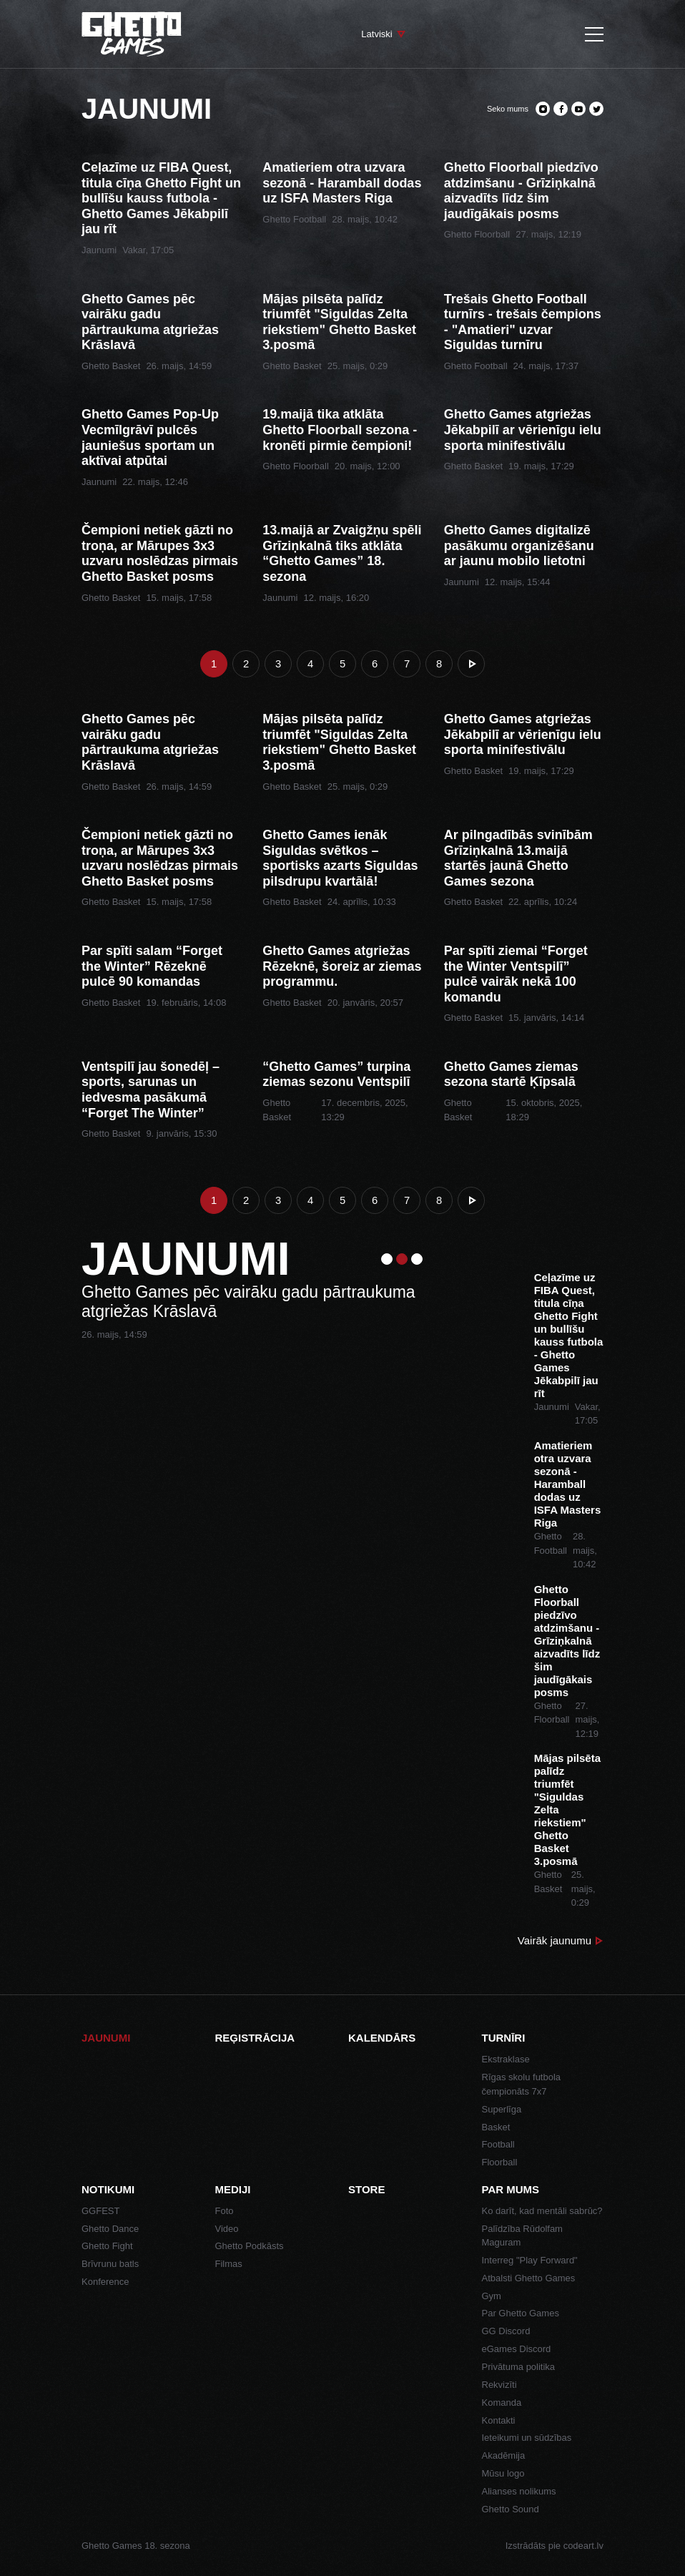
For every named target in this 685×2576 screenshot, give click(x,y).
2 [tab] (402, 1259)
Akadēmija (504, 2455)
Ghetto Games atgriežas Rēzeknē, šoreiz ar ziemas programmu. (341, 966)
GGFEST (100, 2210)
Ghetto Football (294, 219)
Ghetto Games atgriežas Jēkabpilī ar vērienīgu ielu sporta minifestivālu (522, 429)
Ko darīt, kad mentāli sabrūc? (542, 2210)
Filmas (228, 2263)
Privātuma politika (519, 2366)
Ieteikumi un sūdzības (527, 2437)
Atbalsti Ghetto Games (529, 2278)
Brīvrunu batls (110, 2263)
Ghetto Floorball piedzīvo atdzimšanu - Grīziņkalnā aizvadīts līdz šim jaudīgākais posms (521, 190)
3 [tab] (417, 1259)
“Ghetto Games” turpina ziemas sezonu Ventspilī (336, 1074)
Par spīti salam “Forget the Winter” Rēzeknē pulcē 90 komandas (152, 966)
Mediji (233, 2189)
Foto (224, 2210)
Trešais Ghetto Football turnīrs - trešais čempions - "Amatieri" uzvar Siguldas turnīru (522, 322)
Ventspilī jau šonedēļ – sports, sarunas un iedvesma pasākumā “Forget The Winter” (151, 1089)
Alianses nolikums (519, 2491)
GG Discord (506, 2331)
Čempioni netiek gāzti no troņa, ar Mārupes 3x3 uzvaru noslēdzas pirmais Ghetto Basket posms (160, 553)
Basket (496, 2127)
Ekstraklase (506, 2059)
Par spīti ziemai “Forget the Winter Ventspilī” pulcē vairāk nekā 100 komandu (516, 974)
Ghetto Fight (107, 2245)
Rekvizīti (499, 2384)
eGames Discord (516, 2349)
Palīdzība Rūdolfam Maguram (522, 2235)
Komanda (502, 2402)
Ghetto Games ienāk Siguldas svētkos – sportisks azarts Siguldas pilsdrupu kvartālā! (340, 858)
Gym (491, 2296)
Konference (105, 2281)
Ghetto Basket (111, 366)
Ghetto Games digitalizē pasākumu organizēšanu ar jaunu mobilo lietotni (519, 545)
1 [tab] (387, 1259)
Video (227, 2228)
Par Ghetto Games (520, 2313)
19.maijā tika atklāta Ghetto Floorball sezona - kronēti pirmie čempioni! (339, 429)
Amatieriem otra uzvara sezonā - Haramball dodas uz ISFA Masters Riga (341, 182)
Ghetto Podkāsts (249, 2245)
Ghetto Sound (510, 2509)
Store (366, 2189)
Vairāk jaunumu (554, 1940)
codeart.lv (583, 2545)
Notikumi (108, 2189)
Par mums (511, 2189)
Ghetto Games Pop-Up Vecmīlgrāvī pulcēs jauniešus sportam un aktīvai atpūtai (150, 437)
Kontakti (499, 2420)
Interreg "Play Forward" (530, 2260)
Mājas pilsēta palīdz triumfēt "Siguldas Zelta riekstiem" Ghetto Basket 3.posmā (339, 322)
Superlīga (502, 2109)
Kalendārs (381, 2038)
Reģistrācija (255, 2038)
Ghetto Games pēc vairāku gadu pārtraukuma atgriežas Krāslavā (150, 322)
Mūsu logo (503, 2473)
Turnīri (504, 2038)
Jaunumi (99, 250)
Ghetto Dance (110, 2228)
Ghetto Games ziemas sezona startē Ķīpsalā (511, 1074)
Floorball (500, 2162)
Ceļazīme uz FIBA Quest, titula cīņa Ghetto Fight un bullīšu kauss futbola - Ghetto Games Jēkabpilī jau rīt (161, 198)
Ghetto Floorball (477, 234)
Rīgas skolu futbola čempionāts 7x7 (521, 2084)
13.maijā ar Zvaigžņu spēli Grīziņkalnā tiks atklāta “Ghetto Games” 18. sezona (341, 553)
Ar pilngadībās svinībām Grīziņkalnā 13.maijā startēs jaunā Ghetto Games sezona (518, 858)
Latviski (376, 34)
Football (498, 2144)
